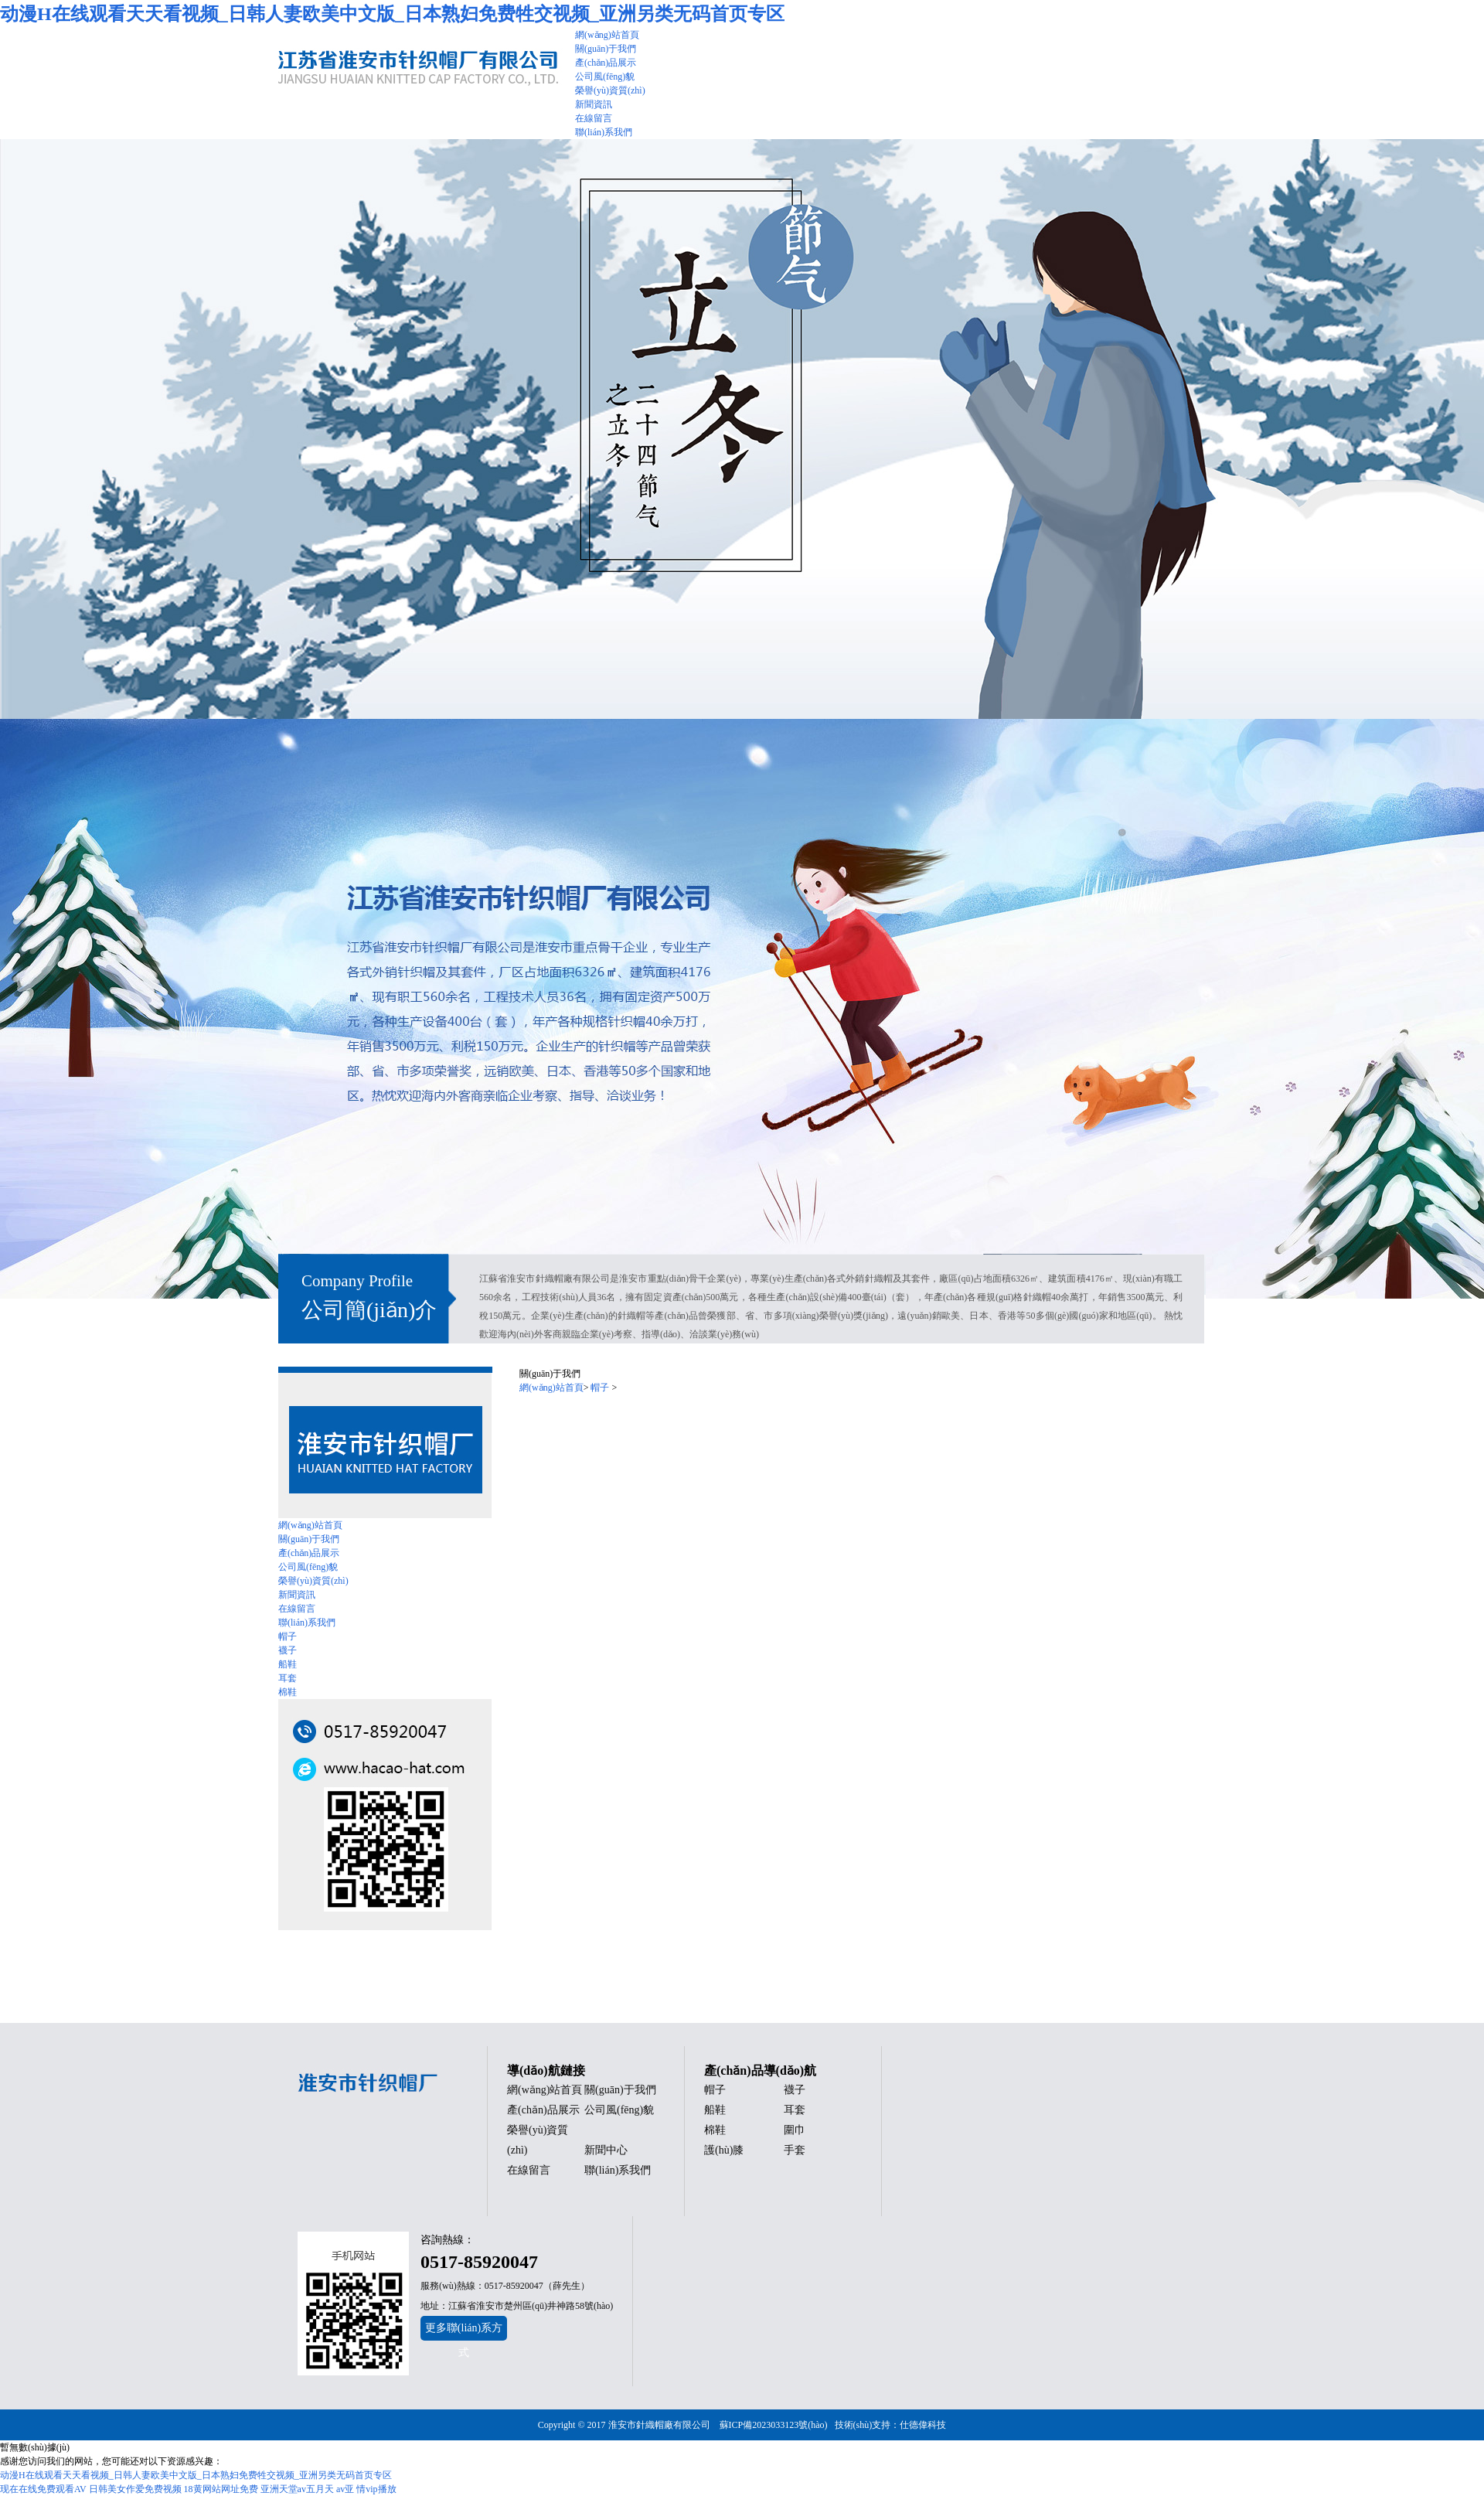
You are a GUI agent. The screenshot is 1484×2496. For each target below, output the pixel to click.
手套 (794, 2150)
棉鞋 (287, 1692)
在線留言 (296, 1608)
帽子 (287, 1636)
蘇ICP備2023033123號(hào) (774, 2424)
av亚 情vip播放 (366, 2489)
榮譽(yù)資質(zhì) (313, 1580)
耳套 (287, 1678)
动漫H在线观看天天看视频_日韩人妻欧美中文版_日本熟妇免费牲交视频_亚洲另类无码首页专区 (392, 14)
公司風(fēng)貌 (308, 1566)
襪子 (287, 1650)
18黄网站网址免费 (221, 2489)
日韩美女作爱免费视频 (135, 2489)
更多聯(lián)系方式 (463, 2331)
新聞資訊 (296, 1594)
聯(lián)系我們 (306, 1622)
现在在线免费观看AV (43, 2489)
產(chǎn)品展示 (308, 1553)
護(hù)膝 (724, 2150)
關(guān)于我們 (308, 1539)
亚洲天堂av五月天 (297, 2489)
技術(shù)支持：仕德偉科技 (891, 2424)
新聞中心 (606, 2150)
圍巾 (794, 2130)
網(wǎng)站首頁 (310, 1525)
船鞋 (287, 1664)
